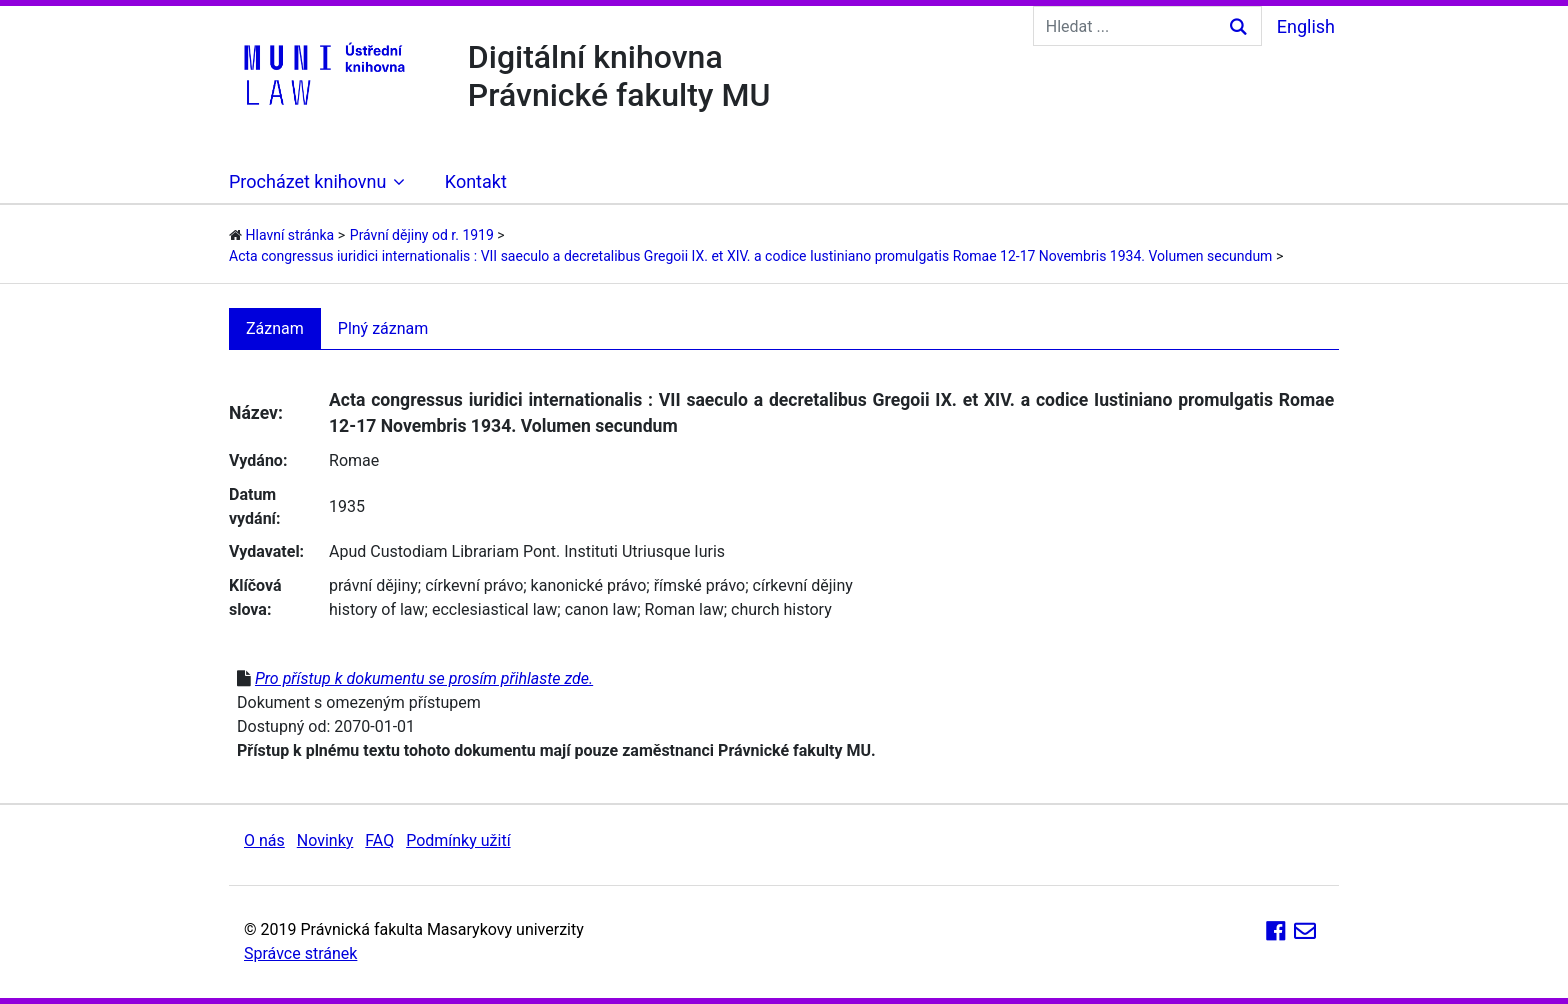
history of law (377, 609)
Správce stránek (300, 953)
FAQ (379, 840)
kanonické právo (589, 585)
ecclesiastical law (494, 609)
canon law (601, 609)
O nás (264, 840)
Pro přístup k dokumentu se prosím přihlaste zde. (424, 678)
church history (781, 609)
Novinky (325, 840)
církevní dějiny (803, 585)
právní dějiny (373, 585)
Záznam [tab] (275, 328)
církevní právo (474, 585)
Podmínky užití (458, 840)
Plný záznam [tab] (383, 328)
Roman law (684, 609)
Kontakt (476, 181)
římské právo (700, 585)
